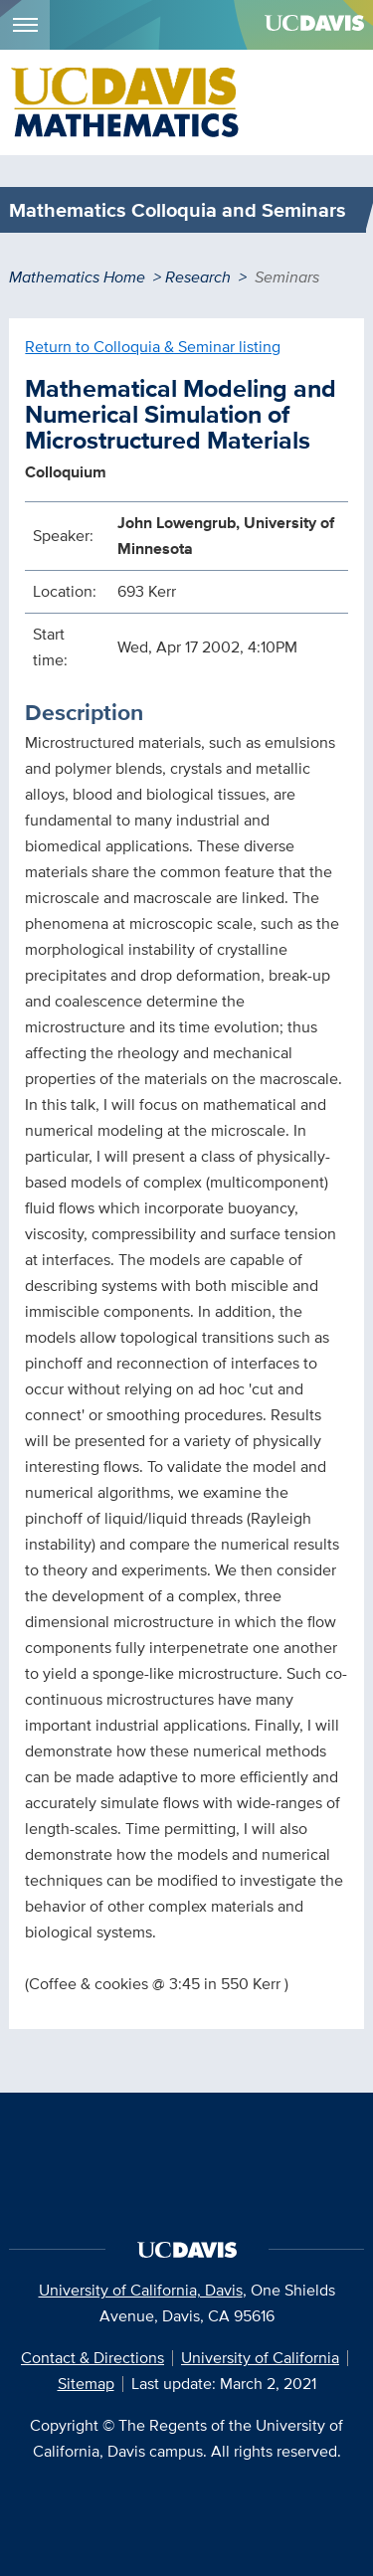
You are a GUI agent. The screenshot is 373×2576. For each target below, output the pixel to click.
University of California (260, 2357)
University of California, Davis (141, 2290)
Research (198, 277)
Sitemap (86, 2383)
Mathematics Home (77, 277)
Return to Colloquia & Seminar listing (152, 346)
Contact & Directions (92, 2357)
